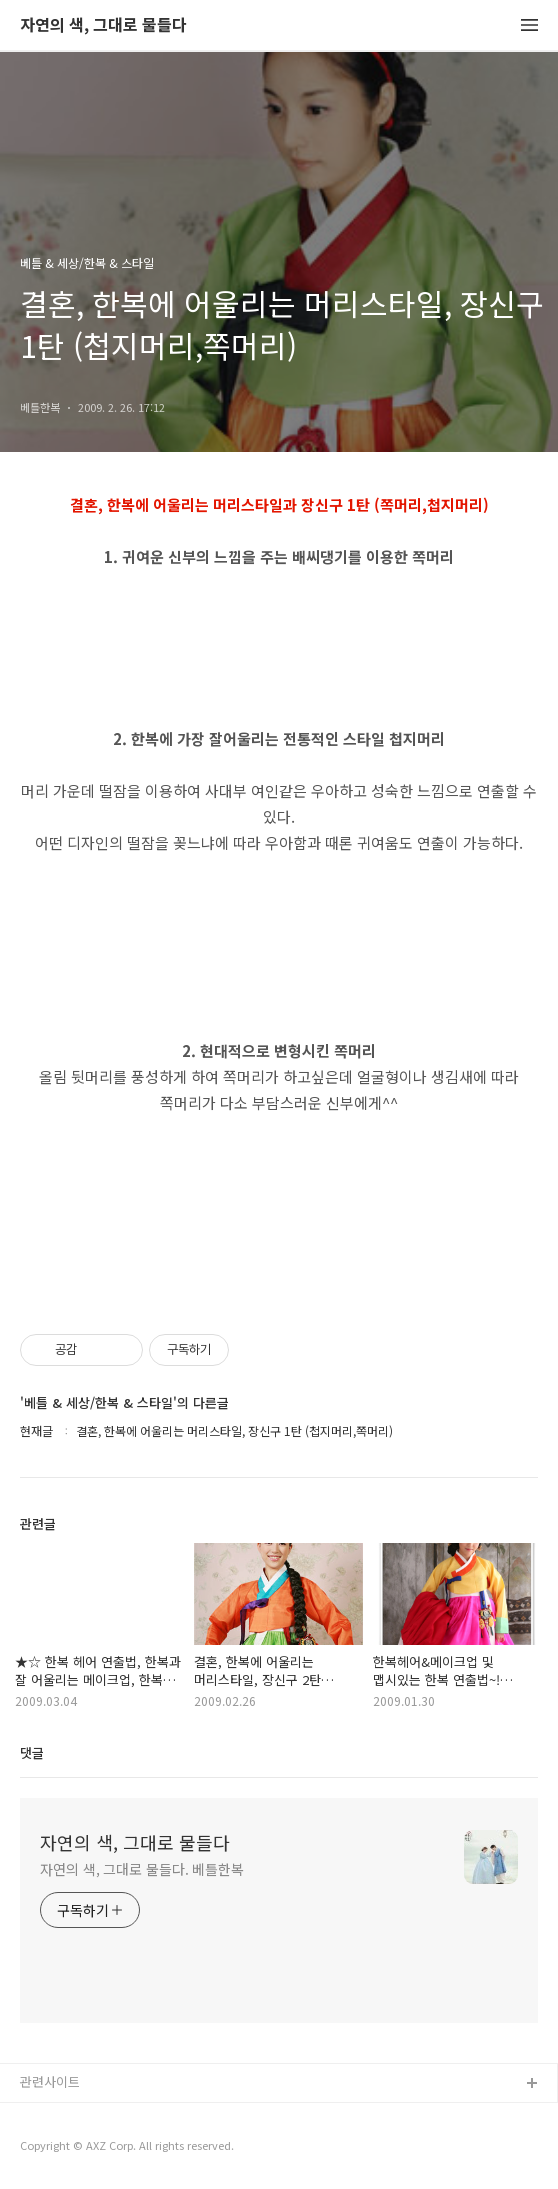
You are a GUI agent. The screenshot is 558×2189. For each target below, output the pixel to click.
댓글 (32, 1752)
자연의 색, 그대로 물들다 (103, 25)
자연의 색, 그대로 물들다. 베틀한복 (142, 1869)
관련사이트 (50, 2081)
